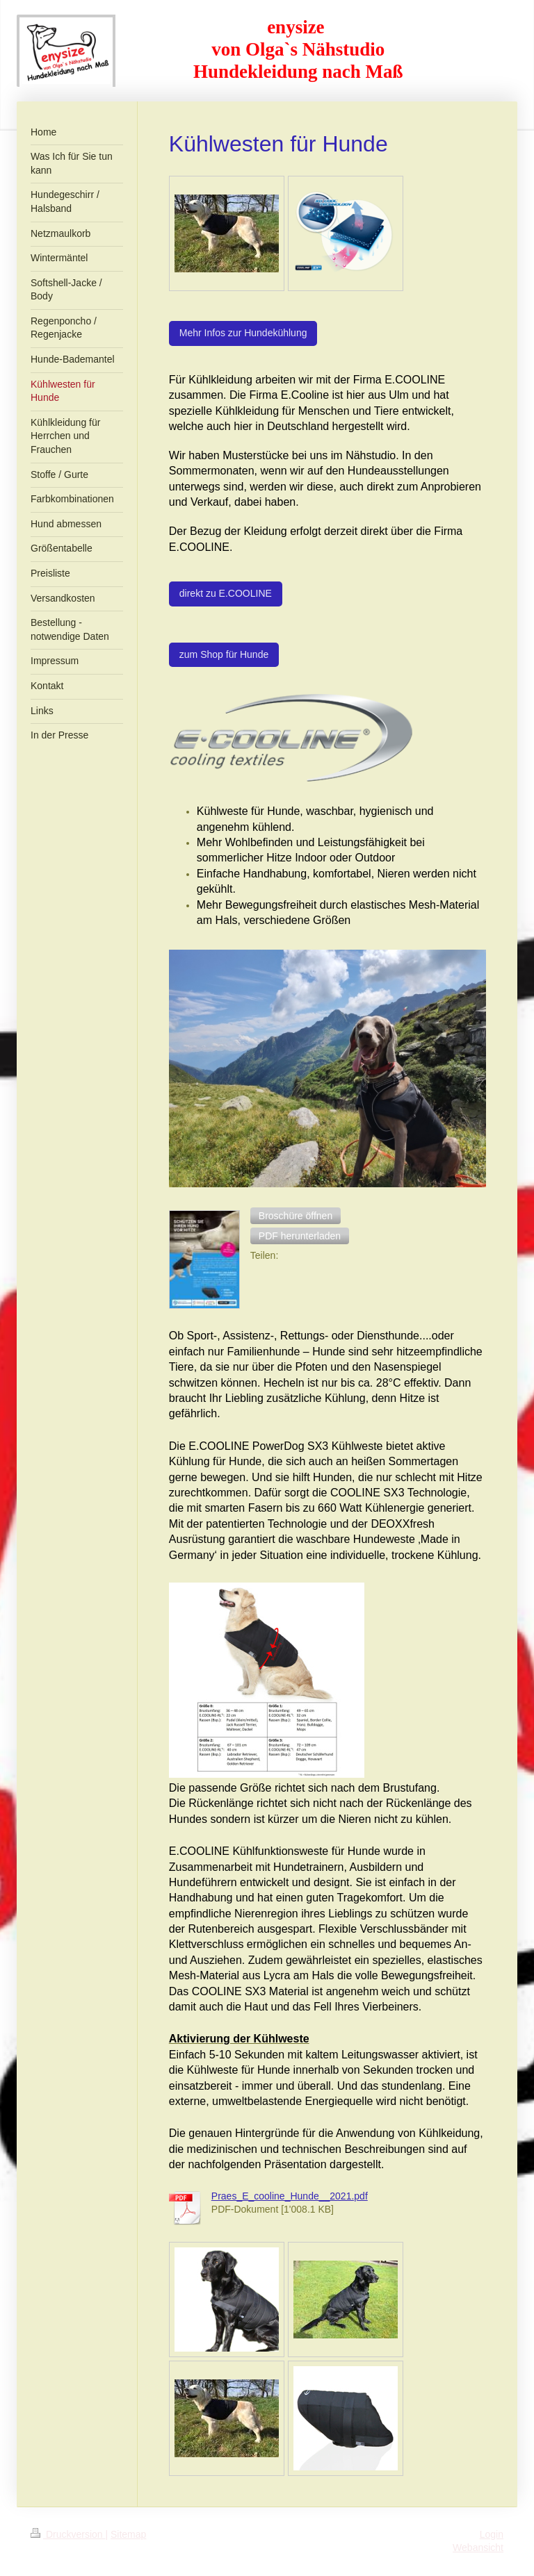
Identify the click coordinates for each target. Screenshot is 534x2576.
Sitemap (128, 2534)
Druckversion (68, 2534)
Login (491, 2534)
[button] (295, 1215)
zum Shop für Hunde (223, 654)
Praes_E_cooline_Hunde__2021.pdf (289, 2196)
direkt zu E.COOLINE (225, 593)
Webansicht (478, 2547)
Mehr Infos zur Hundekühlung (243, 332)
